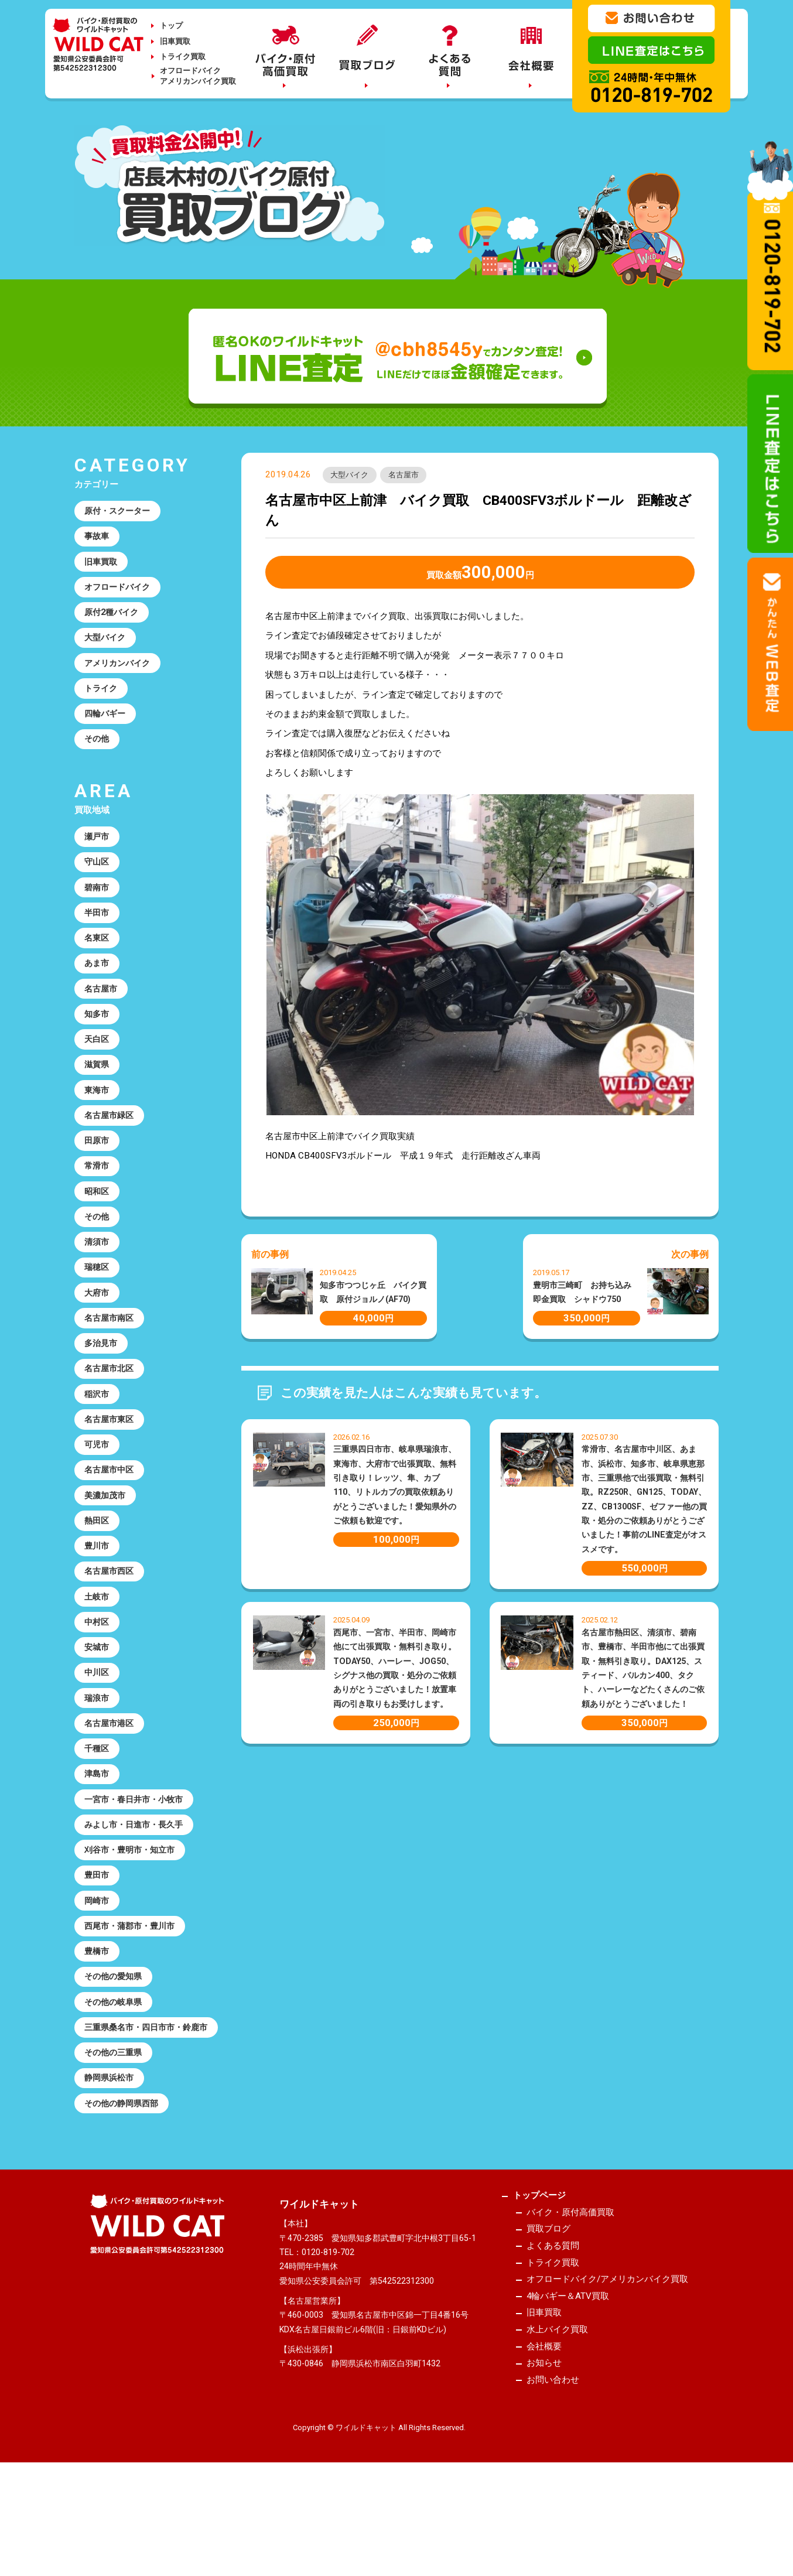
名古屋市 (408, 475)
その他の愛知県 (115, 2049)
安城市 (98, 1702)
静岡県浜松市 (111, 2169)
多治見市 (102, 1383)
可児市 (98, 1489)
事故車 (98, 538)
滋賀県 (98, 1090)
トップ (171, 25)
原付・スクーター (120, 512)
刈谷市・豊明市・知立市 (133, 1915)
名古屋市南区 (111, 1356)
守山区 (98, 877)
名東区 (98, 957)
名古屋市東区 (111, 1463)
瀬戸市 (98, 850)
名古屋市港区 (111, 1782)
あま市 (98, 983)
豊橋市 (98, 2022)
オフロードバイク (120, 591)
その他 (98, 751)
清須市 (98, 1276)
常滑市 (98, 1196)
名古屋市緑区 (111, 1143)
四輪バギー (107, 724)
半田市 (98, 930)
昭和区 (98, 1223)
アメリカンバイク (120, 671)
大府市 (98, 1329)
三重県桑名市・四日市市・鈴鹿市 (142, 2109)
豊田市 (98, 1942)
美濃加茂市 (107, 1543)
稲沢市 (98, 1436)
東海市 (98, 1116)
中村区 (98, 1675)
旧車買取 (175, 41)
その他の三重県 (115, 2143)
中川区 (98, 1729)
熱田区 (98, 1569)
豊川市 (98, 1596)
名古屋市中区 (111, 1516)
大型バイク (351, 475)
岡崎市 (98, 1968)
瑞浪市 (98, 1756)
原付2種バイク (114, 618)
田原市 (98, 1169)
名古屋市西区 (111, 1622)
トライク (102, 698)
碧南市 (98, 903)
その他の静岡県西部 (124, 2196)
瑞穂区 (98, 1303)
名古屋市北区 (111, 1410)
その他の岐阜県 (115, 2075)
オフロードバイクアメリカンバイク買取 (198, 76)
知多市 (98, 1036)
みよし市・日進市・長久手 (137, 1889)
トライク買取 (183, 56)
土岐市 (98, 1649)
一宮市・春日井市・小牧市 (137, 1862)
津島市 (98, 1835)
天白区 (98, 1063)
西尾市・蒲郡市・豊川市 (133, 1995)
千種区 (98, 1809)
